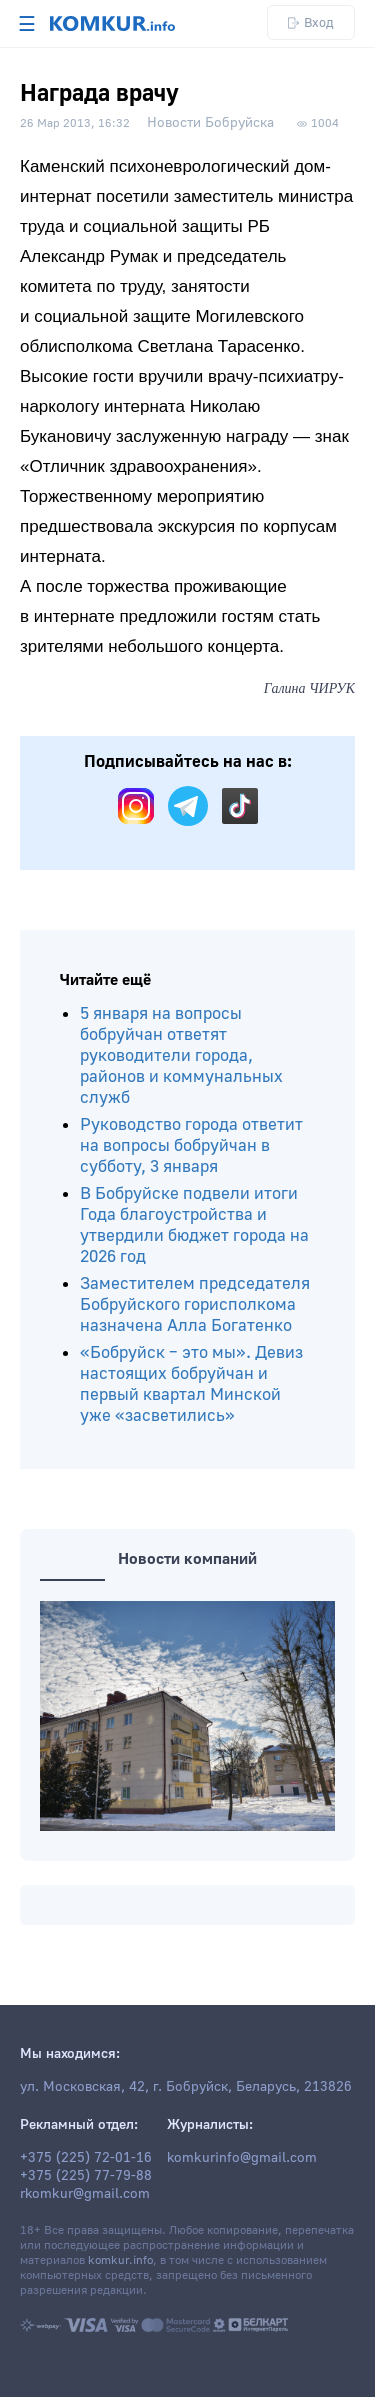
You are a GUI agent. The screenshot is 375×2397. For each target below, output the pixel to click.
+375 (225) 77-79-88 (86, 2176)
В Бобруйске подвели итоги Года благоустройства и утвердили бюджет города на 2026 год (194, 1225)
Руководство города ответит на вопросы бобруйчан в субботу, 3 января (191, 1145)
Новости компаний (187, 1559)
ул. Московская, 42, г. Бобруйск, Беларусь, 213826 (186, 2087)
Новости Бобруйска (210, 123)
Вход (311, 22)
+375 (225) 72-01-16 (86, 2158)
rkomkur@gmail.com (85, 2194)
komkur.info (120, 2260)
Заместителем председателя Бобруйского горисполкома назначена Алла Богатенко (195, 1304)
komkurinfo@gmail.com (242, 2158)
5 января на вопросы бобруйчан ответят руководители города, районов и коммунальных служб (181, 1055)
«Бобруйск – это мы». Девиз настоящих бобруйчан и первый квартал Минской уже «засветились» (191, 1384)
